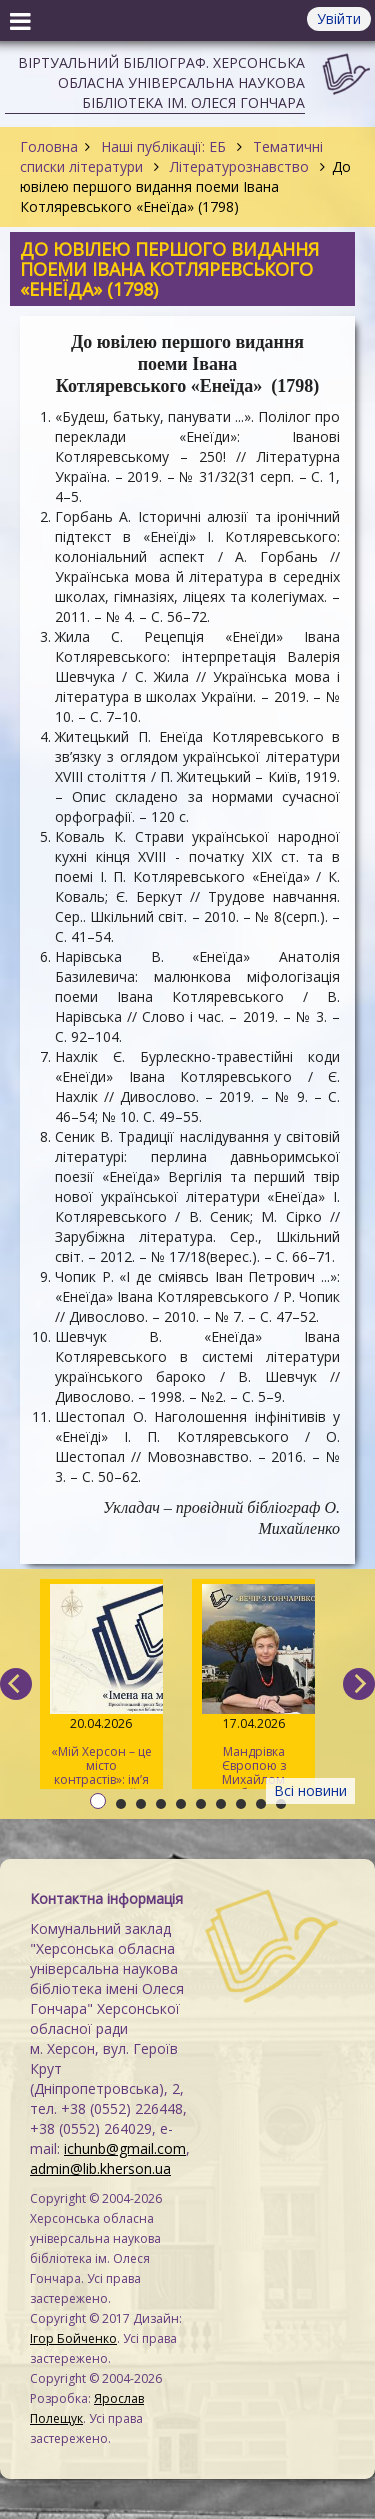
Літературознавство (239, 166)
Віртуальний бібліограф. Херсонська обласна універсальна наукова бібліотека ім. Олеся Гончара (161, 82)
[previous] (16, 1684)
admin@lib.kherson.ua (100, 2168)
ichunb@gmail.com (125, 2148)
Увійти (339, 18)
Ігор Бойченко (73, 2338)
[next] (359, 1684)
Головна (49, 146)
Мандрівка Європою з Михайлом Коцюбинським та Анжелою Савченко (253, 1686)
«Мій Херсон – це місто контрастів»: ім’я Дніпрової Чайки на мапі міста (101, 1686)
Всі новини (310, 1790)
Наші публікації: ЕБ (163, 146)
